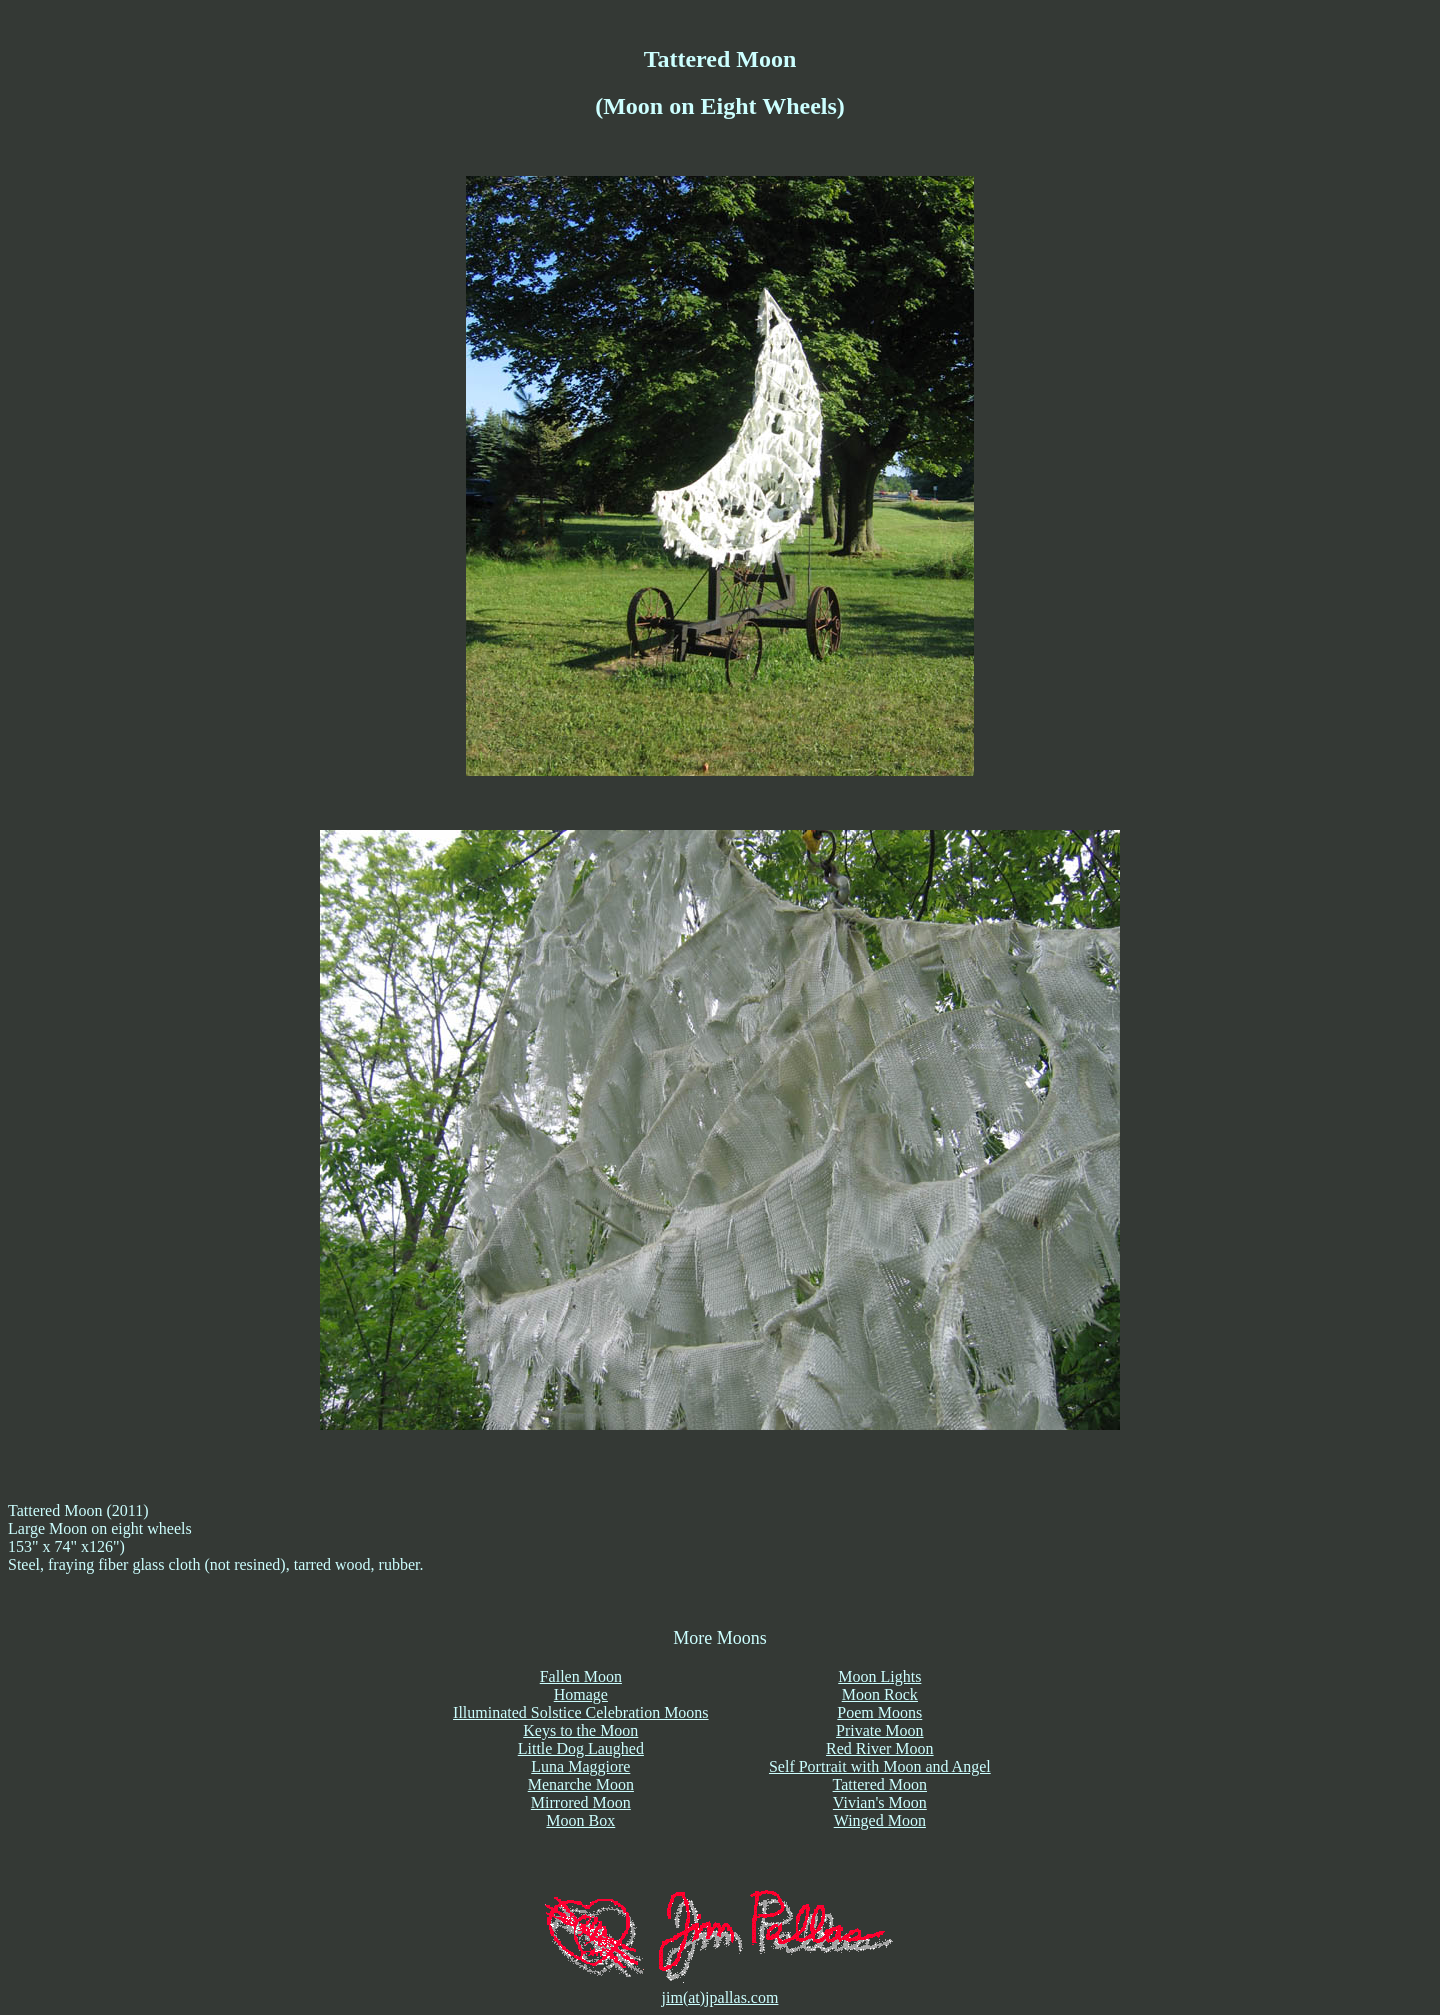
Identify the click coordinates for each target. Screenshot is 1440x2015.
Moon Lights (879, 1676)
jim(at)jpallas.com (720, 1997)
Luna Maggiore (580, 1766)
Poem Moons (879, 1712)
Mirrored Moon (581, 1802)
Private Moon (880, 1730)
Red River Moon (880, 1748)
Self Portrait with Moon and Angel (880, 1766)
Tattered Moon (880, 1784)
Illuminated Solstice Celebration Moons (581, 1712)
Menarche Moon (581, 1784)
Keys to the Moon (580, 1730)
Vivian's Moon (880, 1802)
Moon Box (580, 1820)
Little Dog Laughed (581, 1748)
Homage (581, 1694)
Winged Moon (880, 1820)
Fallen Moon (581, 1676)
